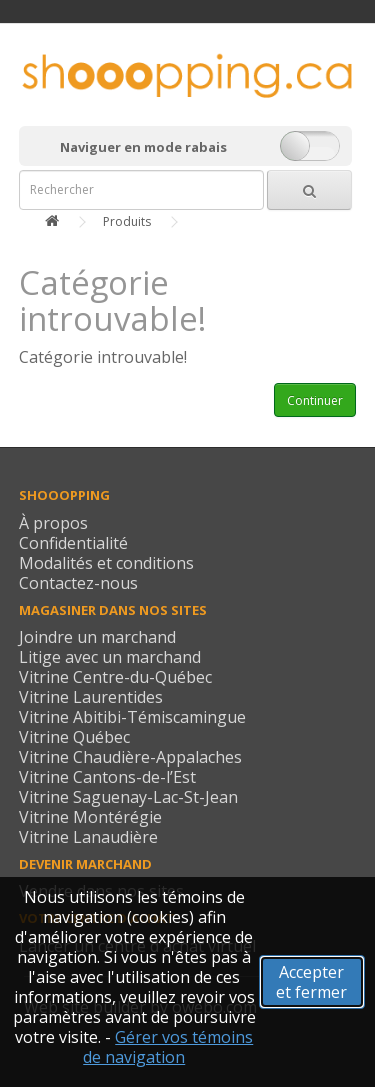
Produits (127, 221)
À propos (53, 523)
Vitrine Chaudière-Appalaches (130, 757)
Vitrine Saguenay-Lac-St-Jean (128, 797)
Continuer (315, 400)
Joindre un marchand (97, 637)
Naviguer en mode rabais (143, 147)
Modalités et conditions (106, 563)
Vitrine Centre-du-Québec (115, 677)
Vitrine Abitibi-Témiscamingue (132, 717)
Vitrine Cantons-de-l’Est (107, 777)
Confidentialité (73, 543)
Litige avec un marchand (110, 657)
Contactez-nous (78, 583)
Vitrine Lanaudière (88, 837)
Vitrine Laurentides (91, 697)
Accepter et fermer (311, 982)
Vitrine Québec (74, 737)
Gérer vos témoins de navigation (168, 1047)
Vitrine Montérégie (90, 817)
